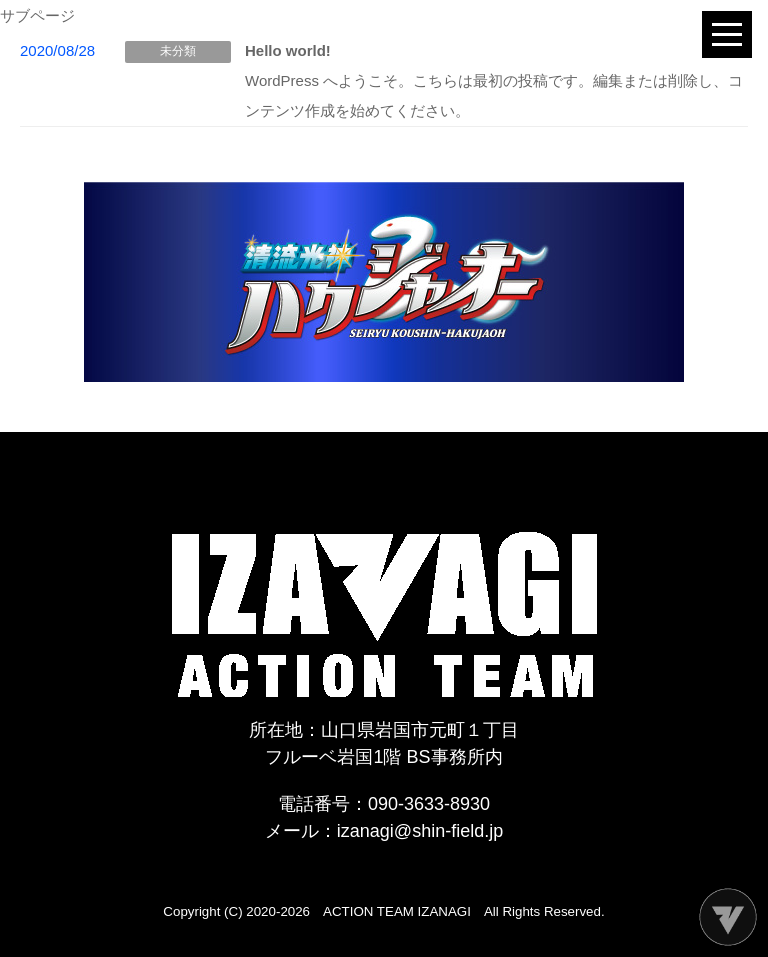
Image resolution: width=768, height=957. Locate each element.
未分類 (178, 51)
